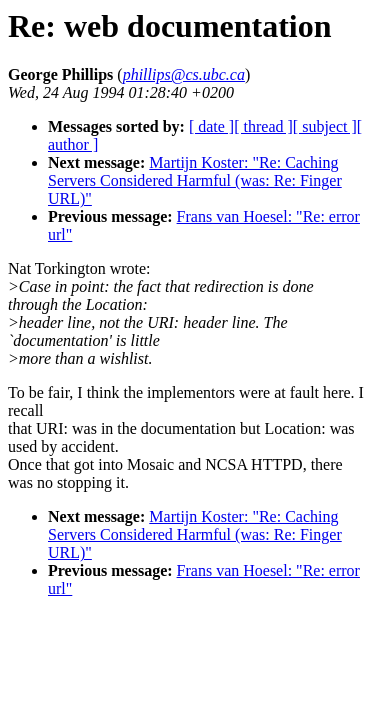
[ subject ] (325, 126)
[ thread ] (263, 126)
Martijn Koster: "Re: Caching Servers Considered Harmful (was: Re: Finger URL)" (195, 180)
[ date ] (211, 126)
